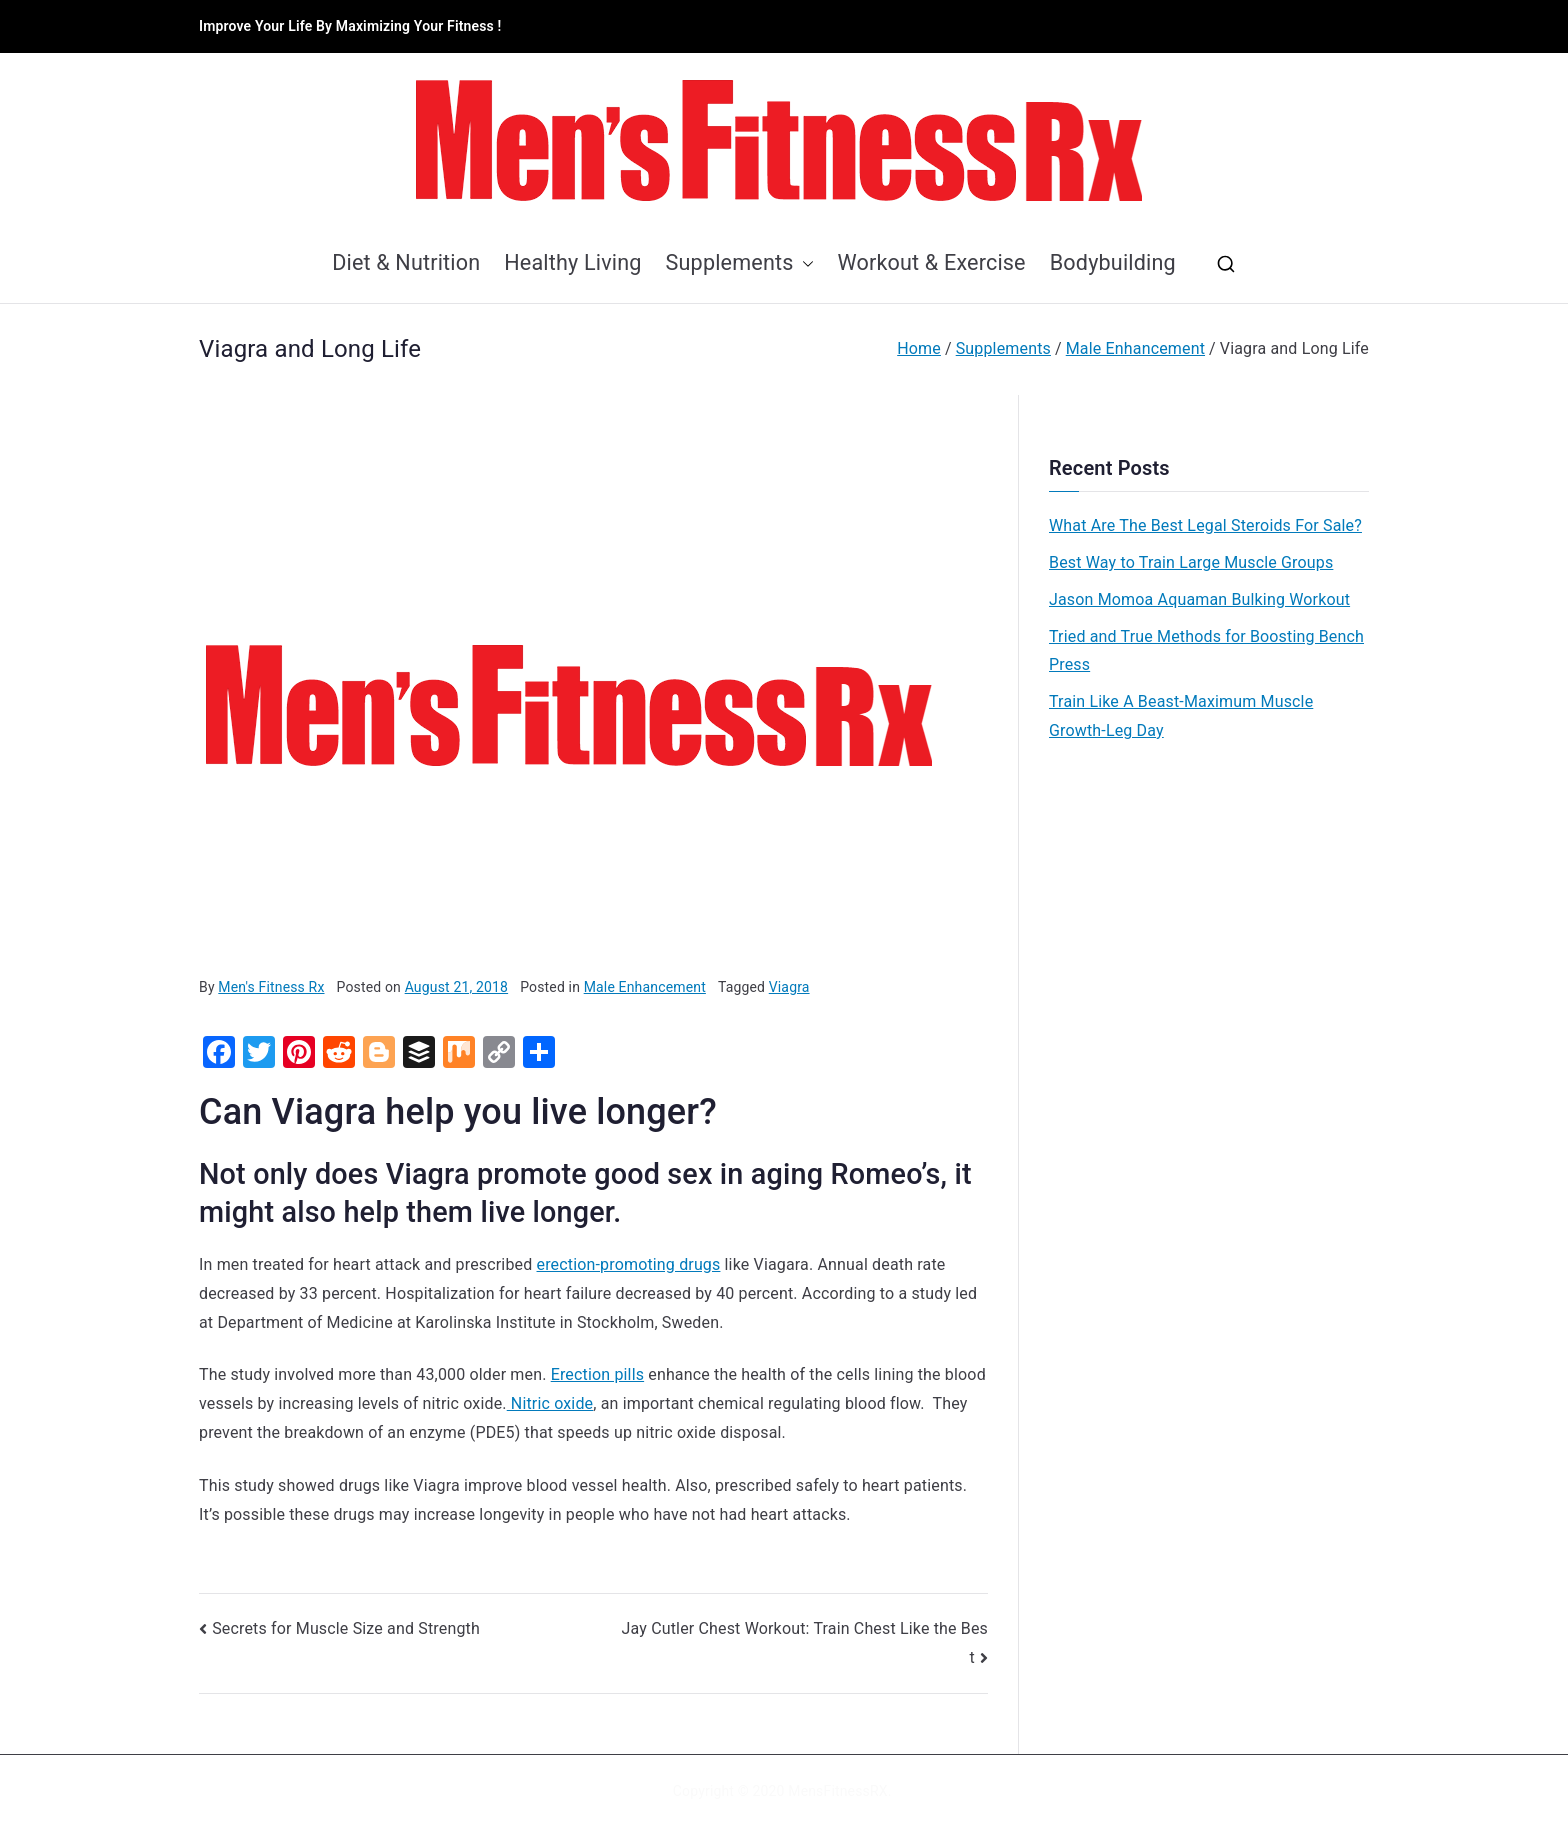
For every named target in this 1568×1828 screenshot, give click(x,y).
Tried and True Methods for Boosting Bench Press (1206, 651)
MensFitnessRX (837, 1791)
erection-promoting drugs (629, 1264)
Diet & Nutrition (406, 262)
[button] (804, 263)
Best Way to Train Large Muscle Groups (1191, 562)
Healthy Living (572, 262)
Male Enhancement (645, 987)
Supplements (740, 263)
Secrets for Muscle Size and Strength (346, 1628)
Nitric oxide (550, 1403)
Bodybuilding (1113, 262)
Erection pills (597, 1374)
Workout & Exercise (932, 262)
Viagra (789, 987)
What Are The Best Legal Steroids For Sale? (1205, 525)
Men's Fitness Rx (271, 987)
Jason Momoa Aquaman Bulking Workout (1199, 599)
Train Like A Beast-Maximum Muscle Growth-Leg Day (1181, 716)
